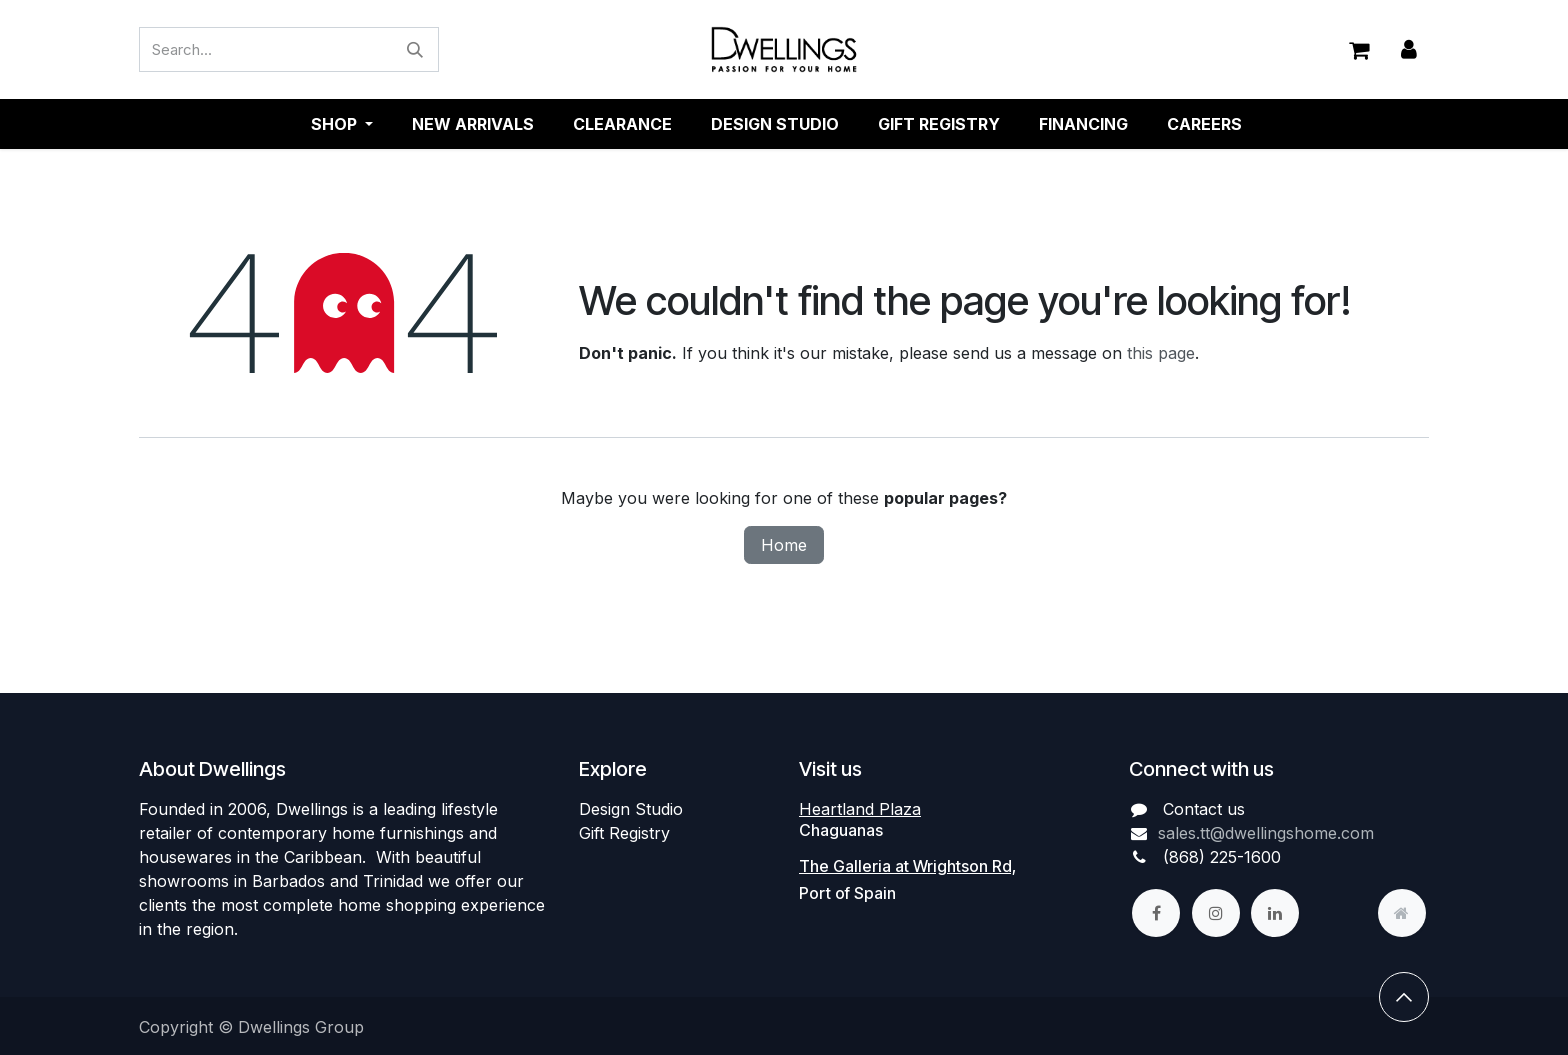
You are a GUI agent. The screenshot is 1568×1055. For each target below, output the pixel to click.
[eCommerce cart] (1359, 50)
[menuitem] (473, 125)
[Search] (415, 50)
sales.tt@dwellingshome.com (1266, 833)
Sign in (1409, 50)
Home (784, 546)
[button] (1404, 997)
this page (1161, 354)
